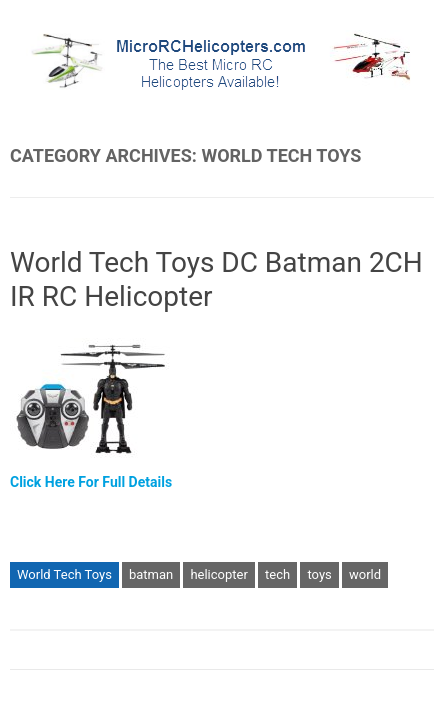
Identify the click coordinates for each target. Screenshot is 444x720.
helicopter (218, 574)
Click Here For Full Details (91, 482)
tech (277, 574)
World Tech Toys (64, 574)
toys (319, 574)
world (365, 574)
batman (151, 574)
